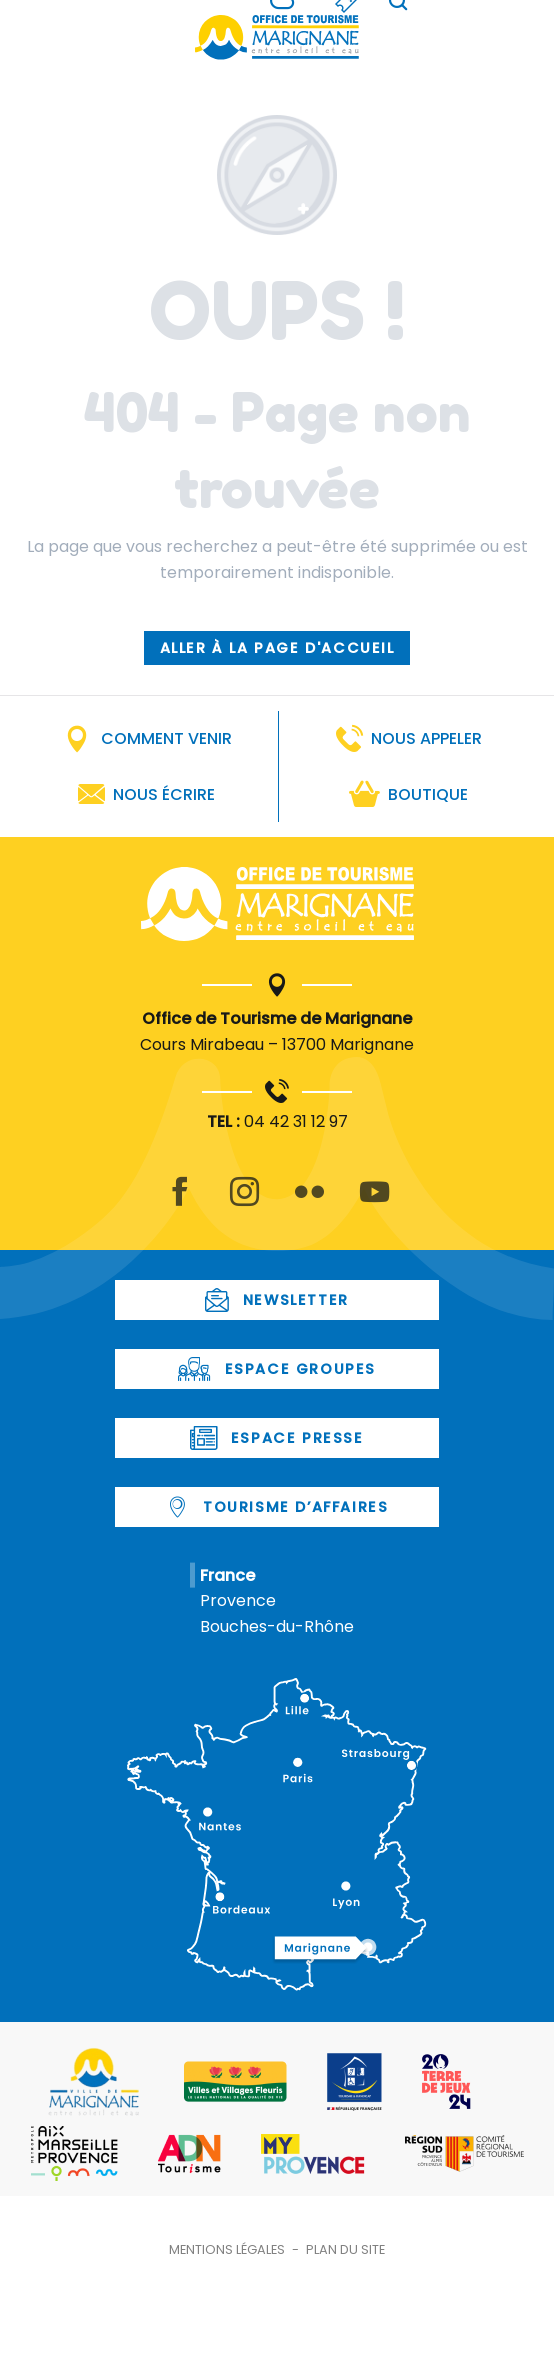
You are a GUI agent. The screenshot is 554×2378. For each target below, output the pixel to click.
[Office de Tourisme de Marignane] (277, 37)
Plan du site (345, 2249)
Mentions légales (227, 2249)
